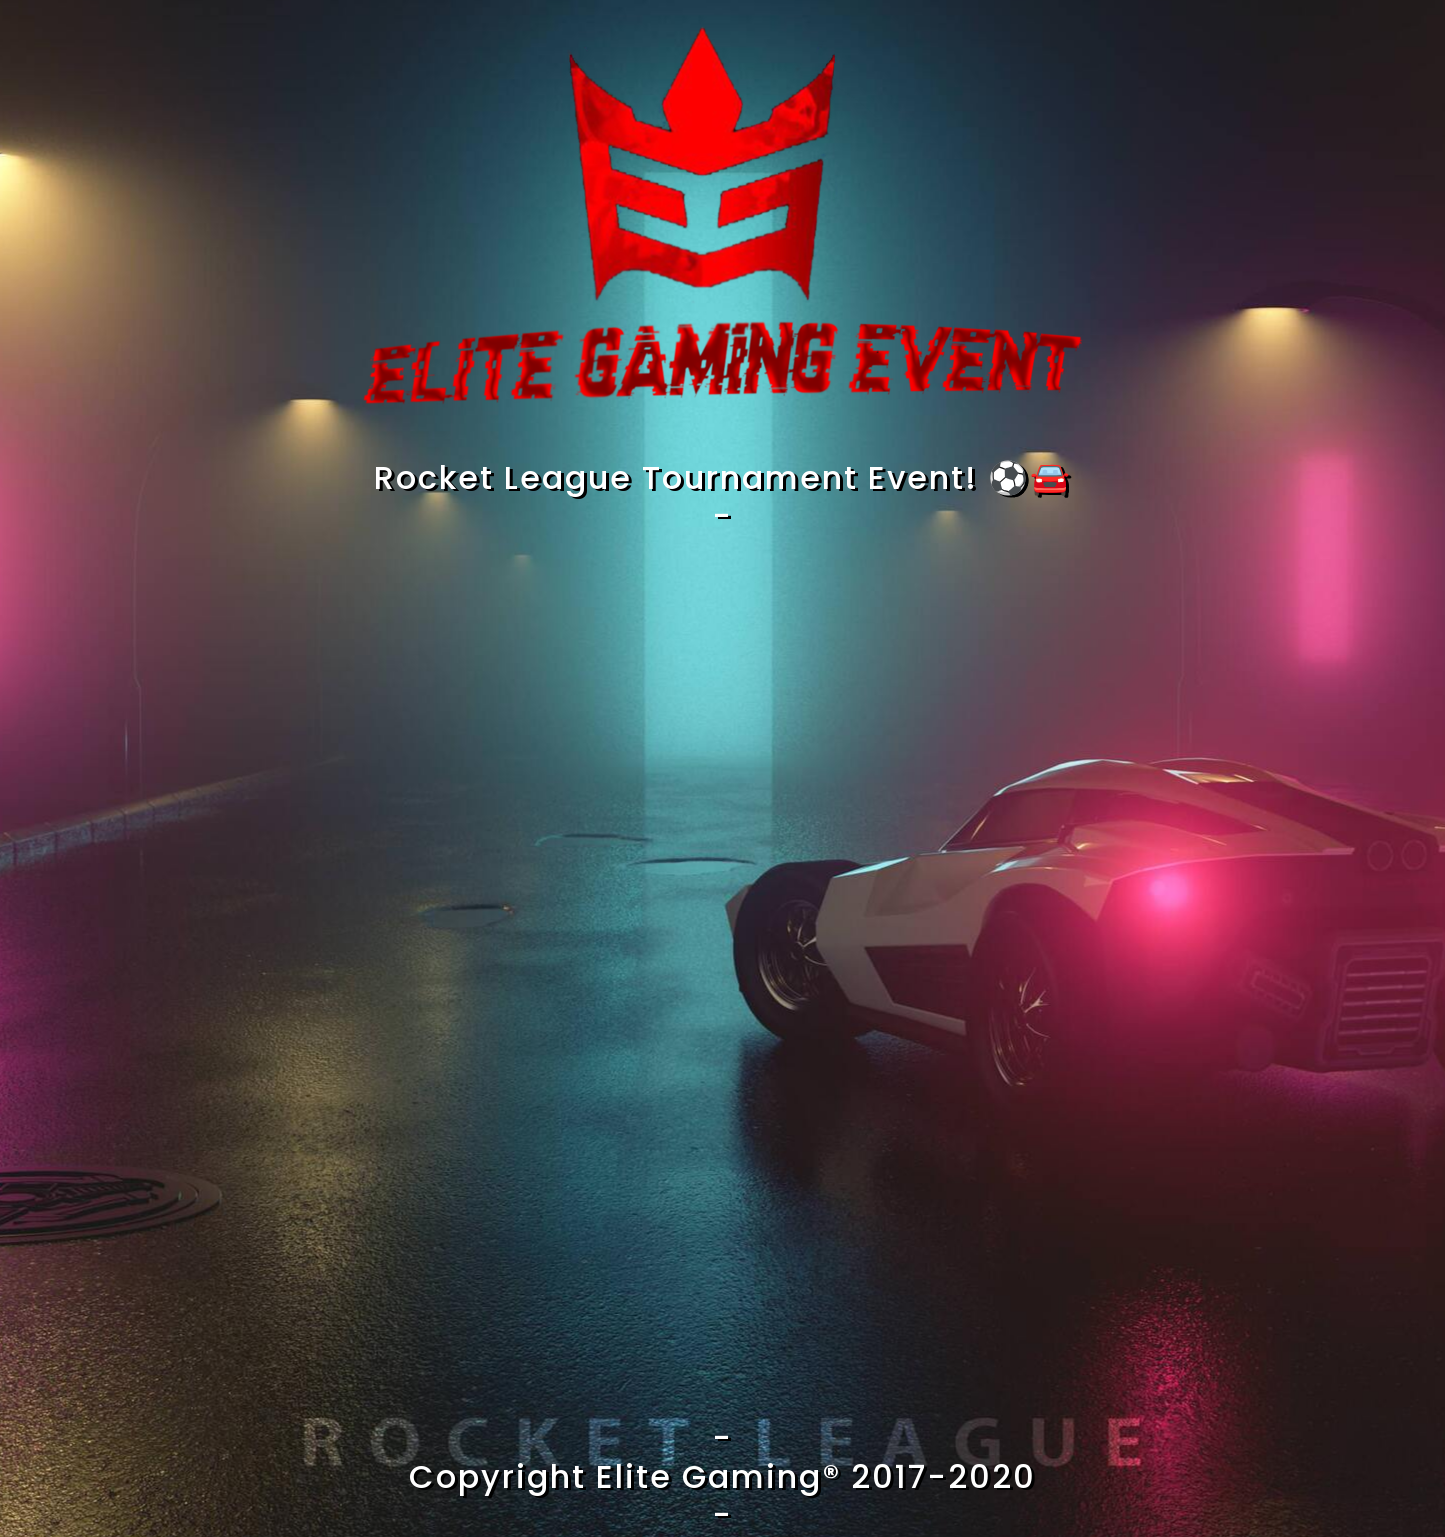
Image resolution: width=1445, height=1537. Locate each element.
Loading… (723, 973)
